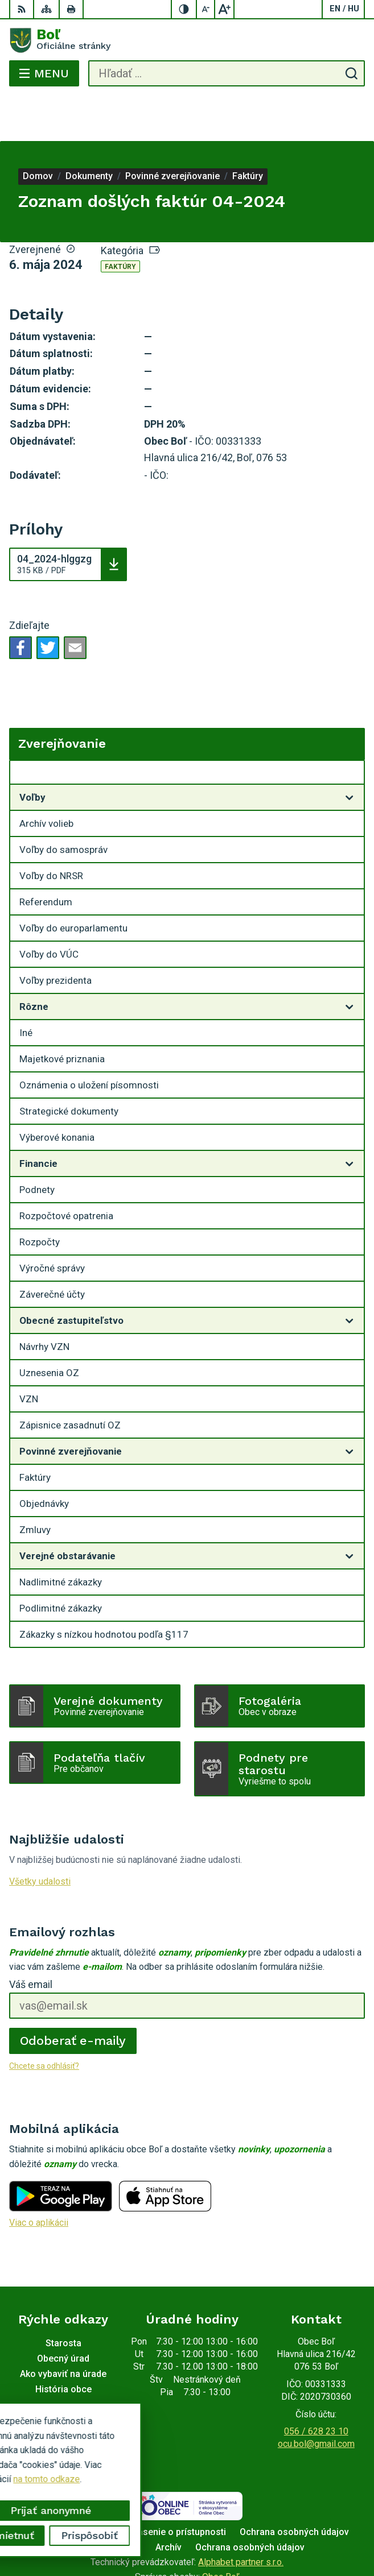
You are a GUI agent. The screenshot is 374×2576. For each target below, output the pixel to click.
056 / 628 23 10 (316, 2385)
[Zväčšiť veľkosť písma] (224, 9)
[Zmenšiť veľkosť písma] (206, 9)
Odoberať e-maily (73, 1995)
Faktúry (120, 221)
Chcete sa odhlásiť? (44, 2020)
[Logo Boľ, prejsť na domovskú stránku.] (187, 40)
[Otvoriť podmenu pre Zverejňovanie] (349, 729)
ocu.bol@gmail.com (316, 2398)
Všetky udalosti (40, 1835)
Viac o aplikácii (38, 2177)
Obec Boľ (220, 2531)
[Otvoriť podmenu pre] (349, 752)
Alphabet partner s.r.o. (240, 2516)
